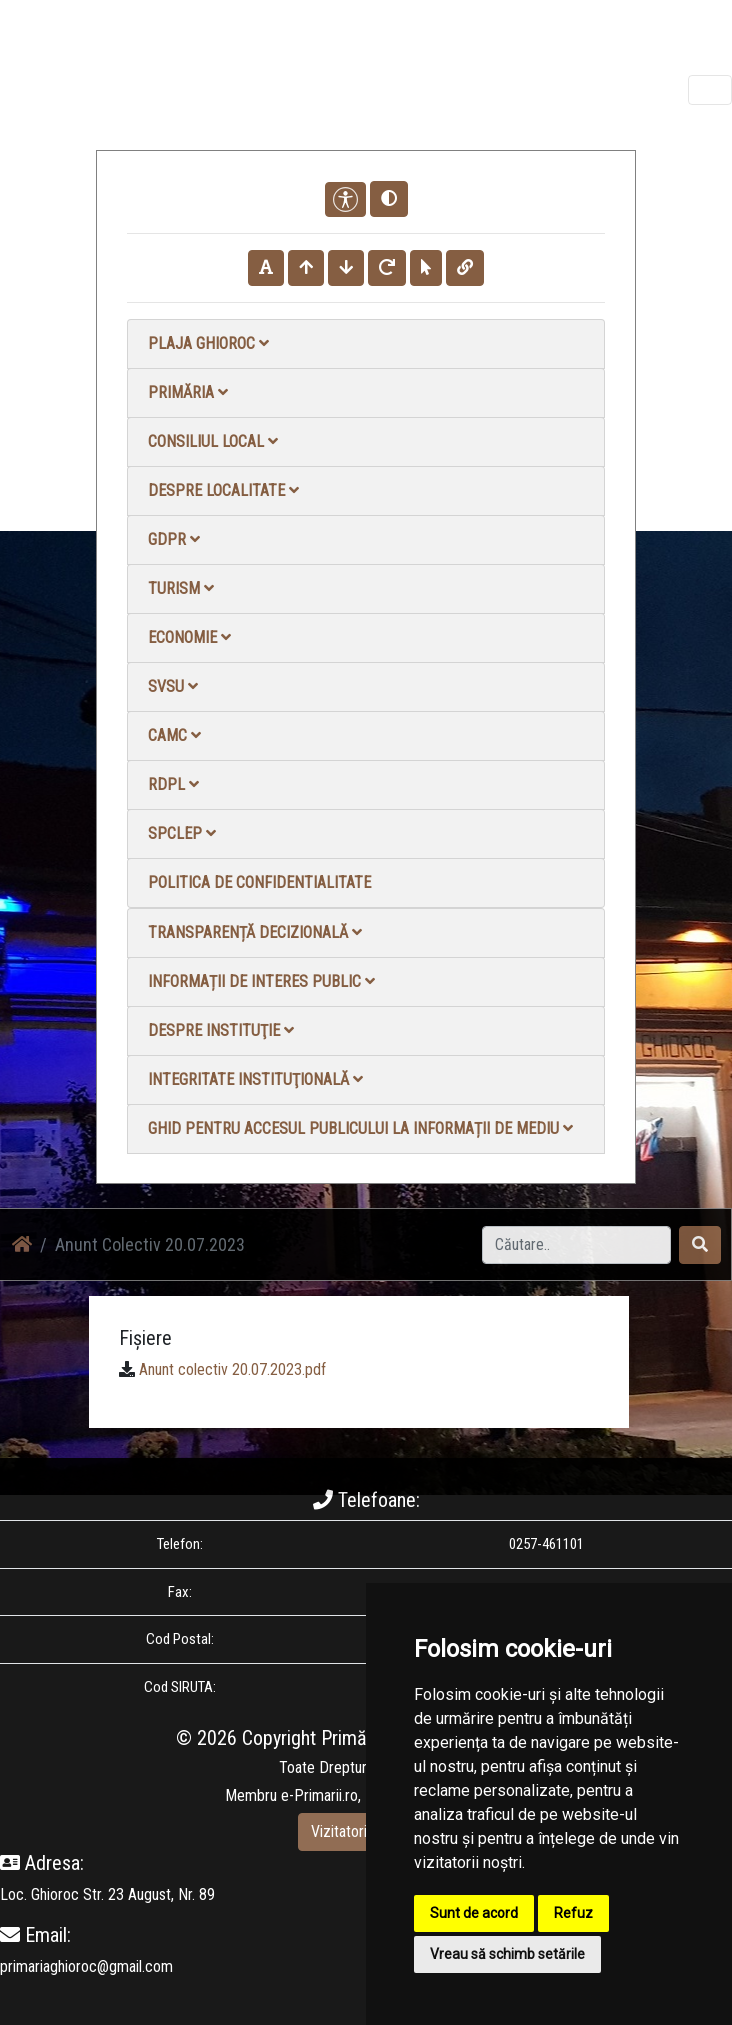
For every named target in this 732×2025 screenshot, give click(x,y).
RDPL (173, 784)
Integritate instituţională (255, 1079)
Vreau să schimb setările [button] (507, 1954)
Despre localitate (223, 490)
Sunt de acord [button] (474, 1913)
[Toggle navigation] (710, 90)
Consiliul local (213, 441)
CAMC (174, 735)
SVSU (173, 686)
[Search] (576, 1245)
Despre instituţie (221, 1030)
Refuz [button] (573, 1913)
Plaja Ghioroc (208, 343)
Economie (189, 637)
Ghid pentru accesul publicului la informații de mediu (360, 1128)
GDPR (174, 539)
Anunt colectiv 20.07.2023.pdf (232, 1369)
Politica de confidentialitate (259, 882)
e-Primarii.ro (319, 1795)
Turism (181, 588)
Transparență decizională (255, 932)
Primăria (188, 392)
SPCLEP (182, 833)
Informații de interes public (261, 981)
